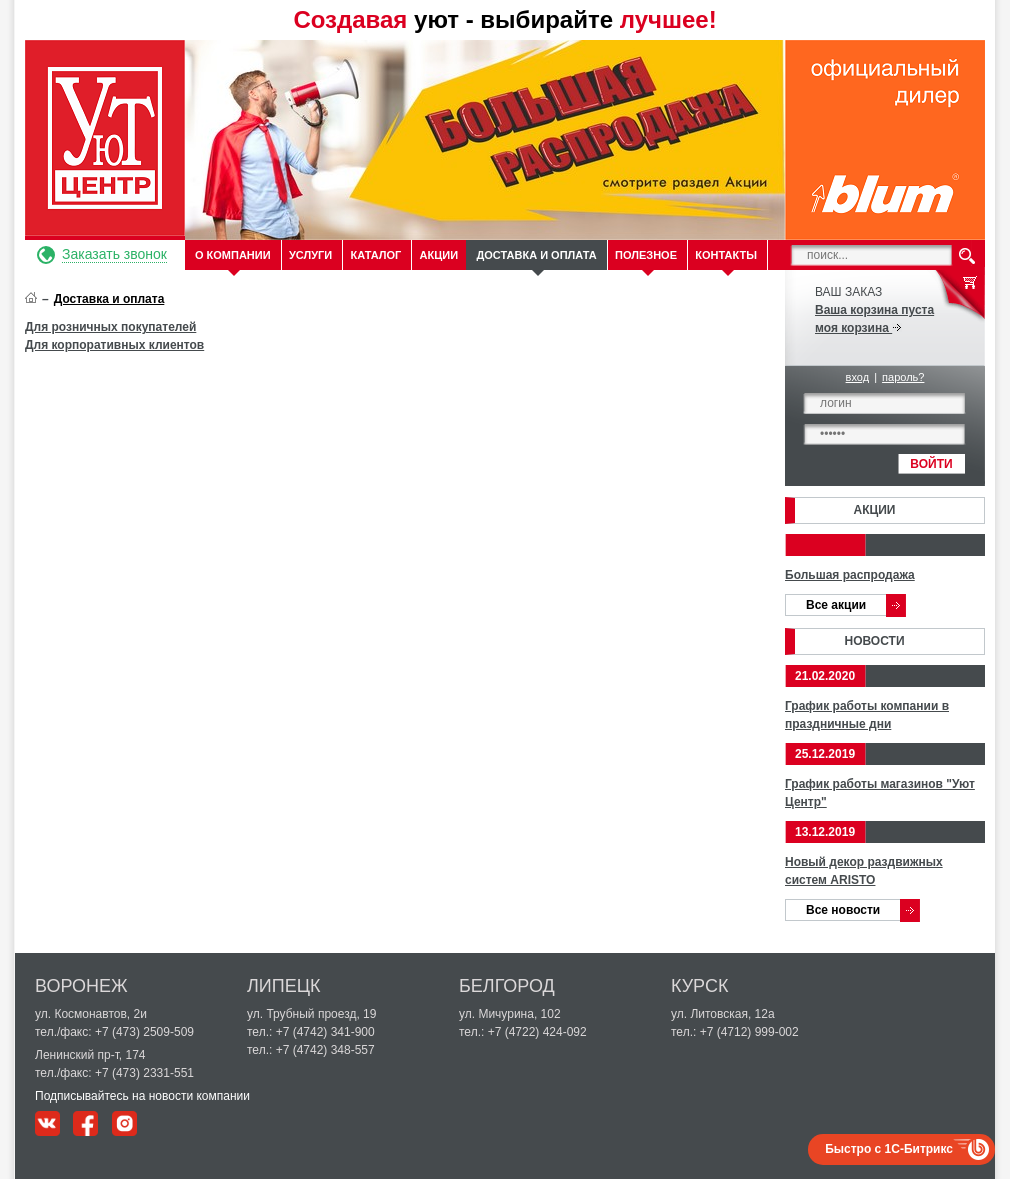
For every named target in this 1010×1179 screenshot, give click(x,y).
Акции (439, 255)
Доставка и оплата (536, 255)
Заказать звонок (114, 254)
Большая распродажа (850, 575)
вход (858, 377)
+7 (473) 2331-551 (144, 1073)
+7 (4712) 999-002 (749, 1032)
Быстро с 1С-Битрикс (889, 1149)
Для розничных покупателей (110, 327)
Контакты (726, 255)
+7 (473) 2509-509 (144, 1032)
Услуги (310, 255)
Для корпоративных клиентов (114, 345)
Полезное (646, 255)
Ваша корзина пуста (874, 310)
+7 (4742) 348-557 (325, 1050)
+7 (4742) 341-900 (325, 1032)
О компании (233, 255)
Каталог (376, 255)
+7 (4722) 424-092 (537, 1032)
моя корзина (858, 328)
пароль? (903, 377)
